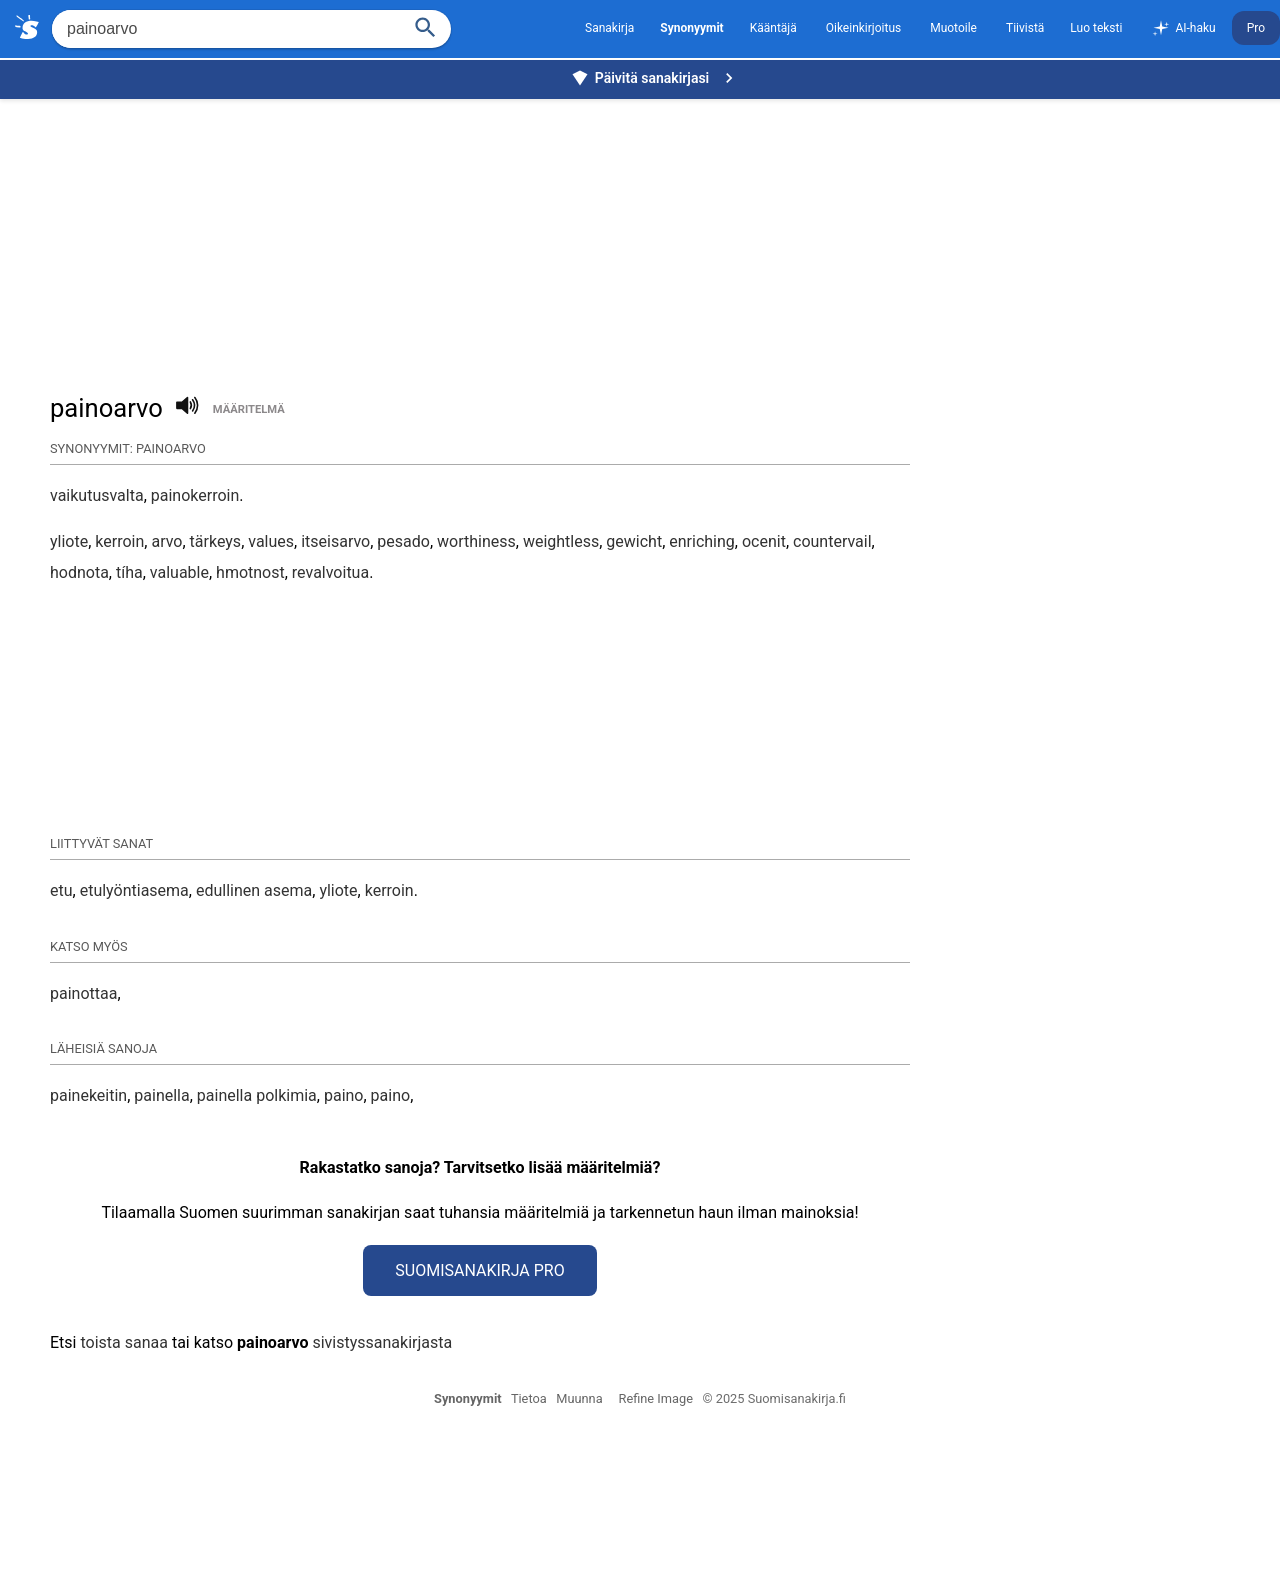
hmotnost (250, 572)
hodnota (79, 572)
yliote (69, 541)
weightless (561, 541)
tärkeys (216, 541)
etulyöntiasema (134, 1051)
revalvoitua (330, 572)
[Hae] (224, 29)
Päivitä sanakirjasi (655, 78)
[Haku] (426, 25)
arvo (166, 541)
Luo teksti (1096, 28)
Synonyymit (468, 1559)
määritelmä (249, 409)
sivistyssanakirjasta (382, 1503)
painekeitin (88, 1256)
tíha (129, 572)
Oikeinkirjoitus (863, 28)
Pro (1256, 28)
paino (344, 1256)
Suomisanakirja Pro (479, 1431)
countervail (832, 541)
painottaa (83, 1154)
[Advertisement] (645, 236)
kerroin (119, 541)
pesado (403, 541)
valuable (179, 572)
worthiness (476, 541)
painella (161, 1256)
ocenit (764, 541)
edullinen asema (254, 1051)
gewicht (634, 541)
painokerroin (195, 495)
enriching (702, 541)
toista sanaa (123, 1503)
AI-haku (1183, 29)
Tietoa (529, 1559)
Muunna (579, 1559)
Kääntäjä (773, 28)
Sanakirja (609, 28)
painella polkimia (257, 1256)
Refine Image (656, 1559)
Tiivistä (1025, 28)
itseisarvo (335, 541)
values (271, 541)
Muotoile (953, 28)
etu (61, 1051)
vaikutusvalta (97, 495)
